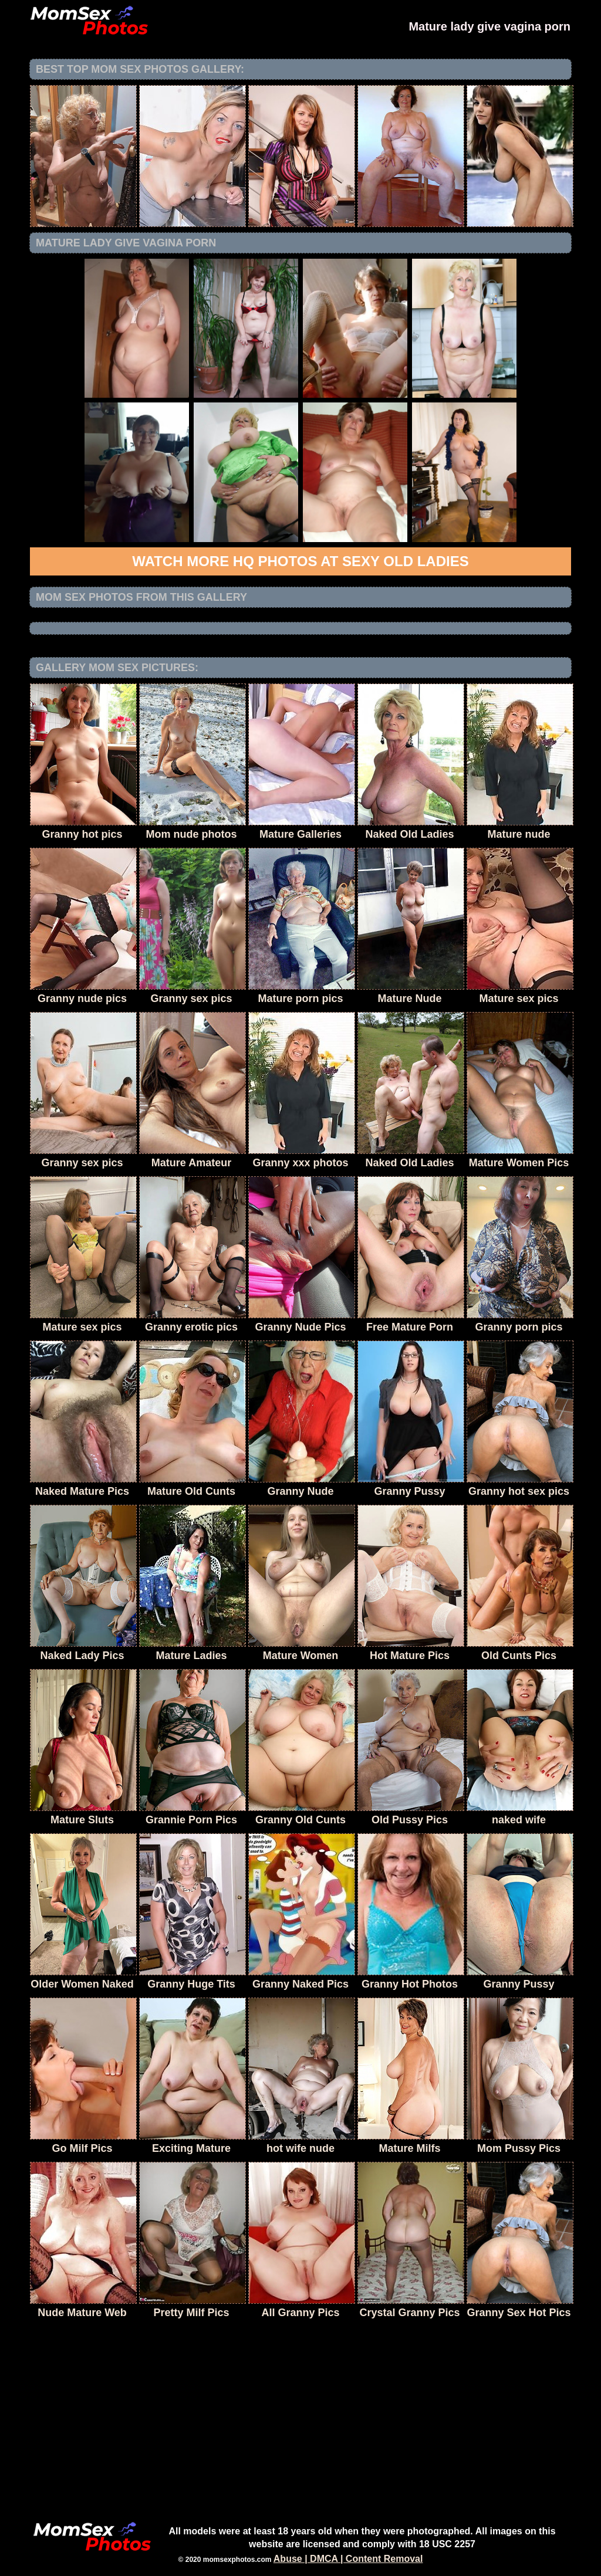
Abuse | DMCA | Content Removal (348, 2559)
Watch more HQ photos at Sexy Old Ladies (300, 561)
